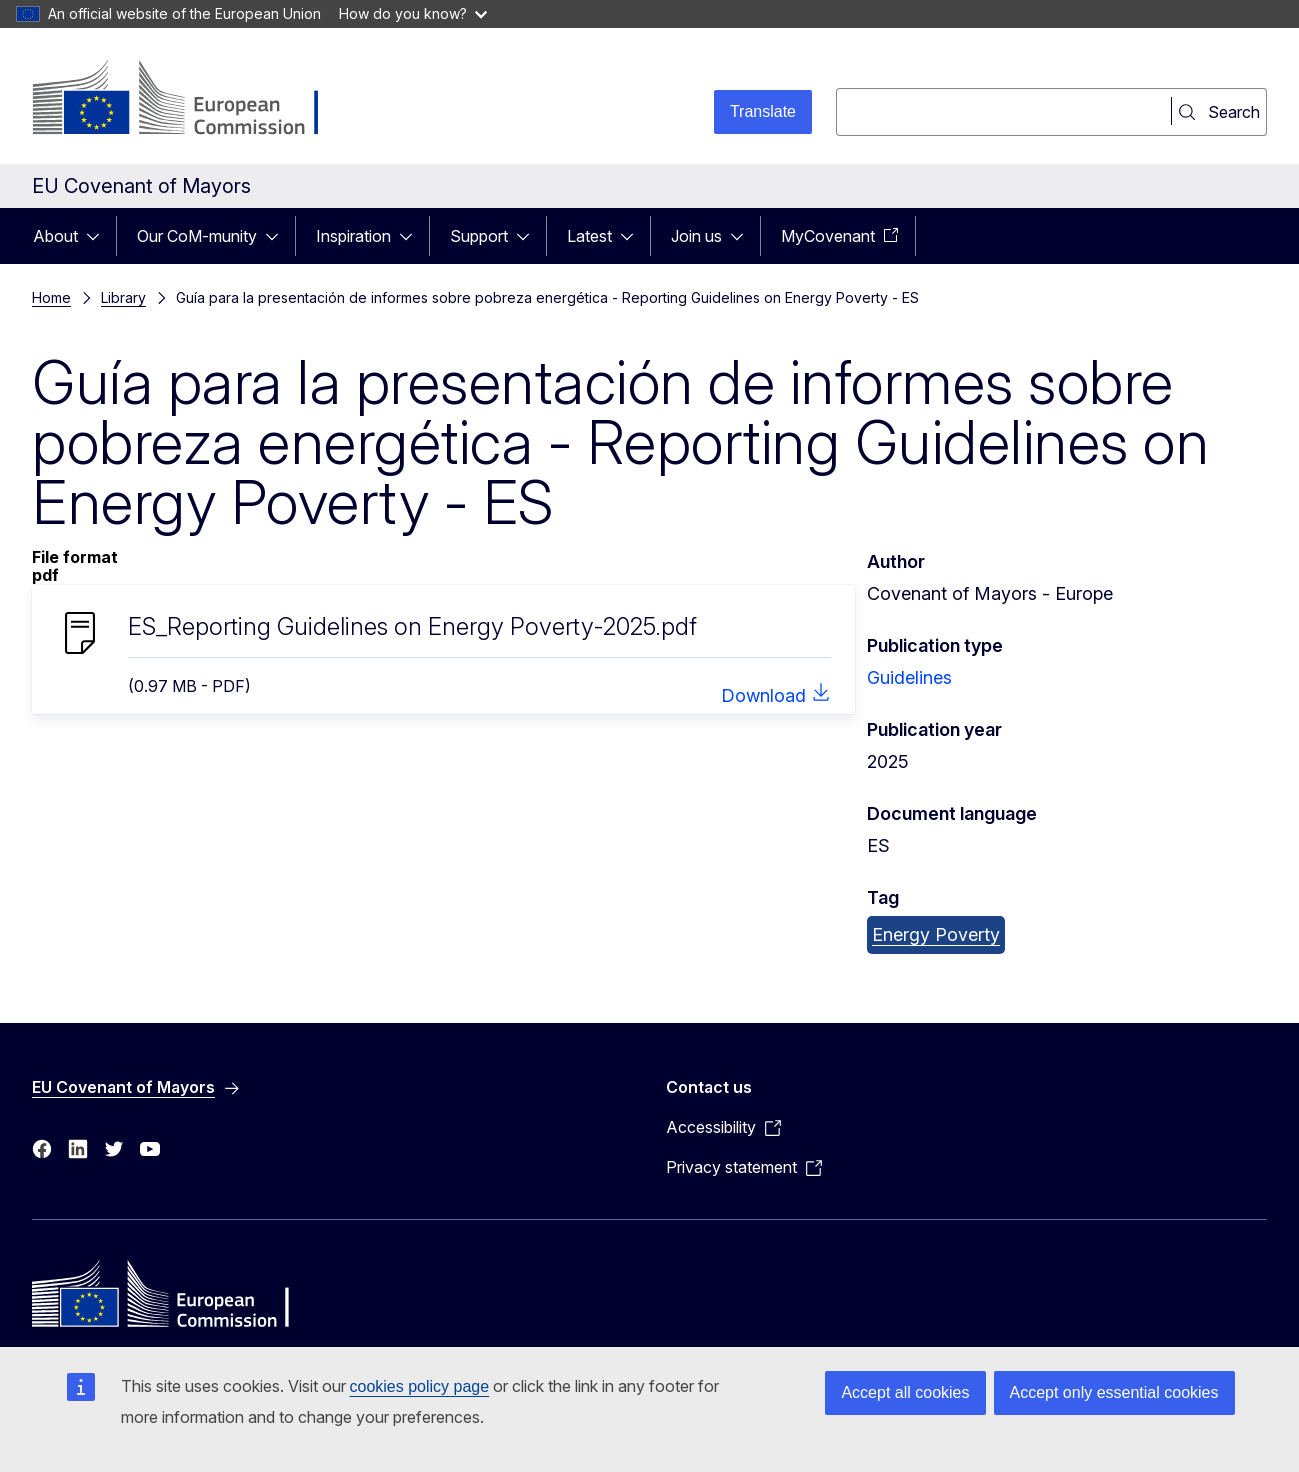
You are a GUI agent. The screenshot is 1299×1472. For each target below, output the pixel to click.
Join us (696, 236)
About (55, 236)
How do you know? (413, 13)
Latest (589, 236)
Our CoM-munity (197, 236)
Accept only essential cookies (1114, 1392)
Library (123, 297)
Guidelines (909, 677)
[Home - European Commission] (193, 100)
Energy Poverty (936, 934)
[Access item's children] (99, 236)
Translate (763, 111)
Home (51, 297)
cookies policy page (420, 1386)
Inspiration (353, 236)
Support (479, 236)
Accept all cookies (905, 1392)
